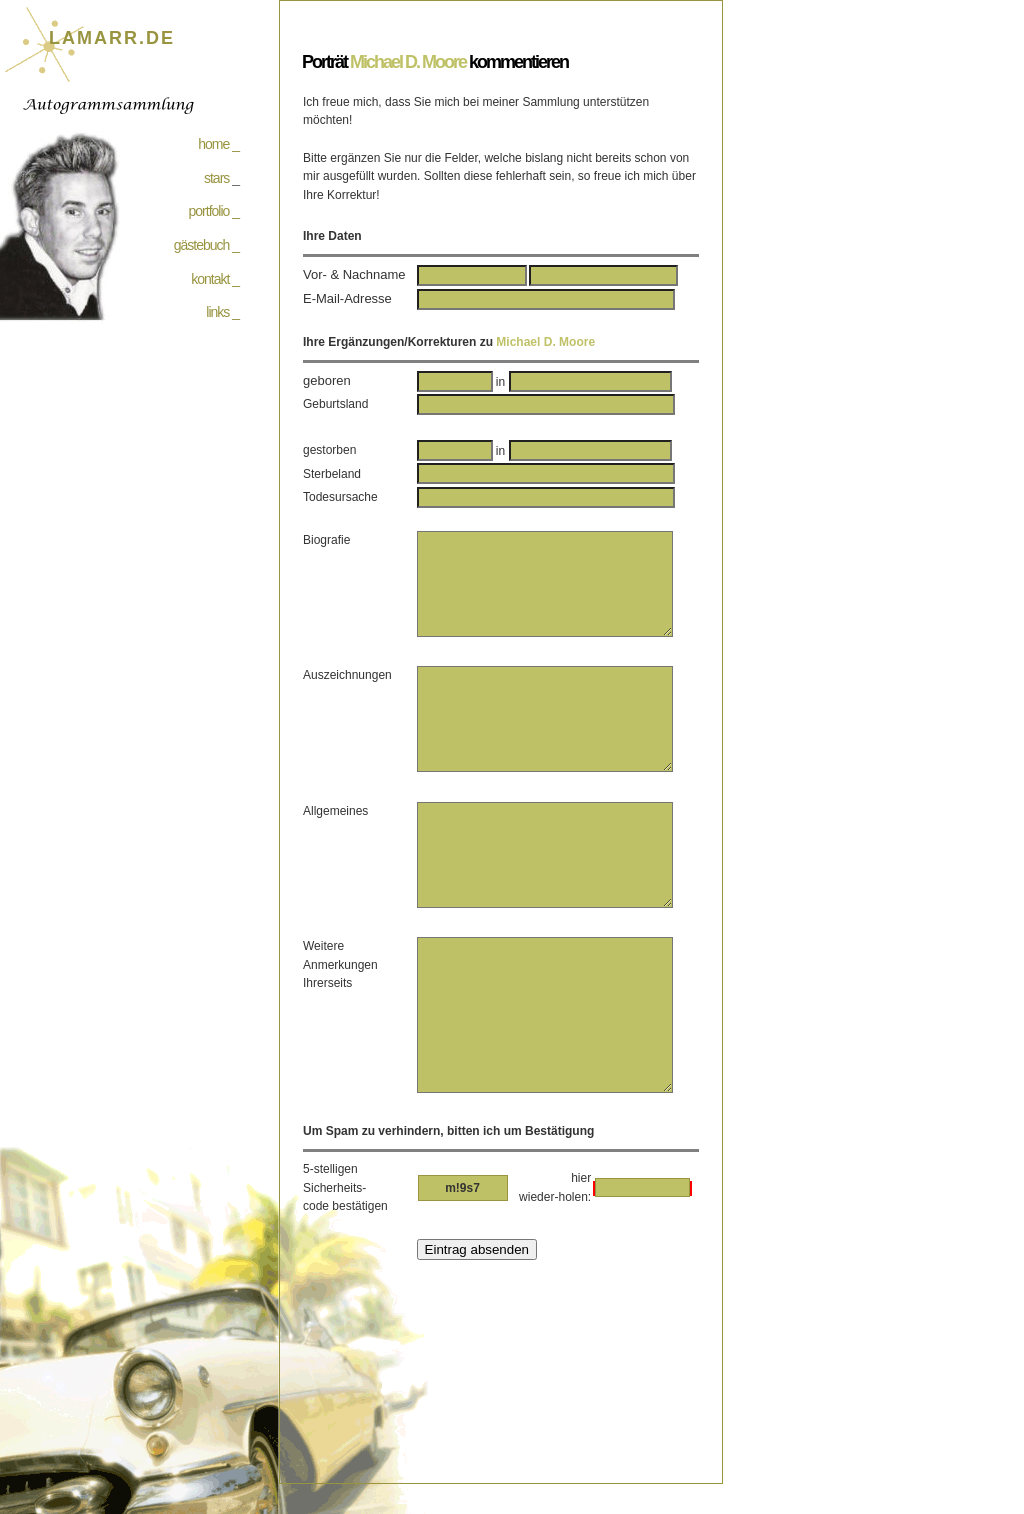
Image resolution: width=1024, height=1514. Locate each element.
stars (216, 178)
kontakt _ (215, 279)
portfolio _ (214, 211)
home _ (218, 144)
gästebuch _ (206, 245)
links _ (222, 312)
